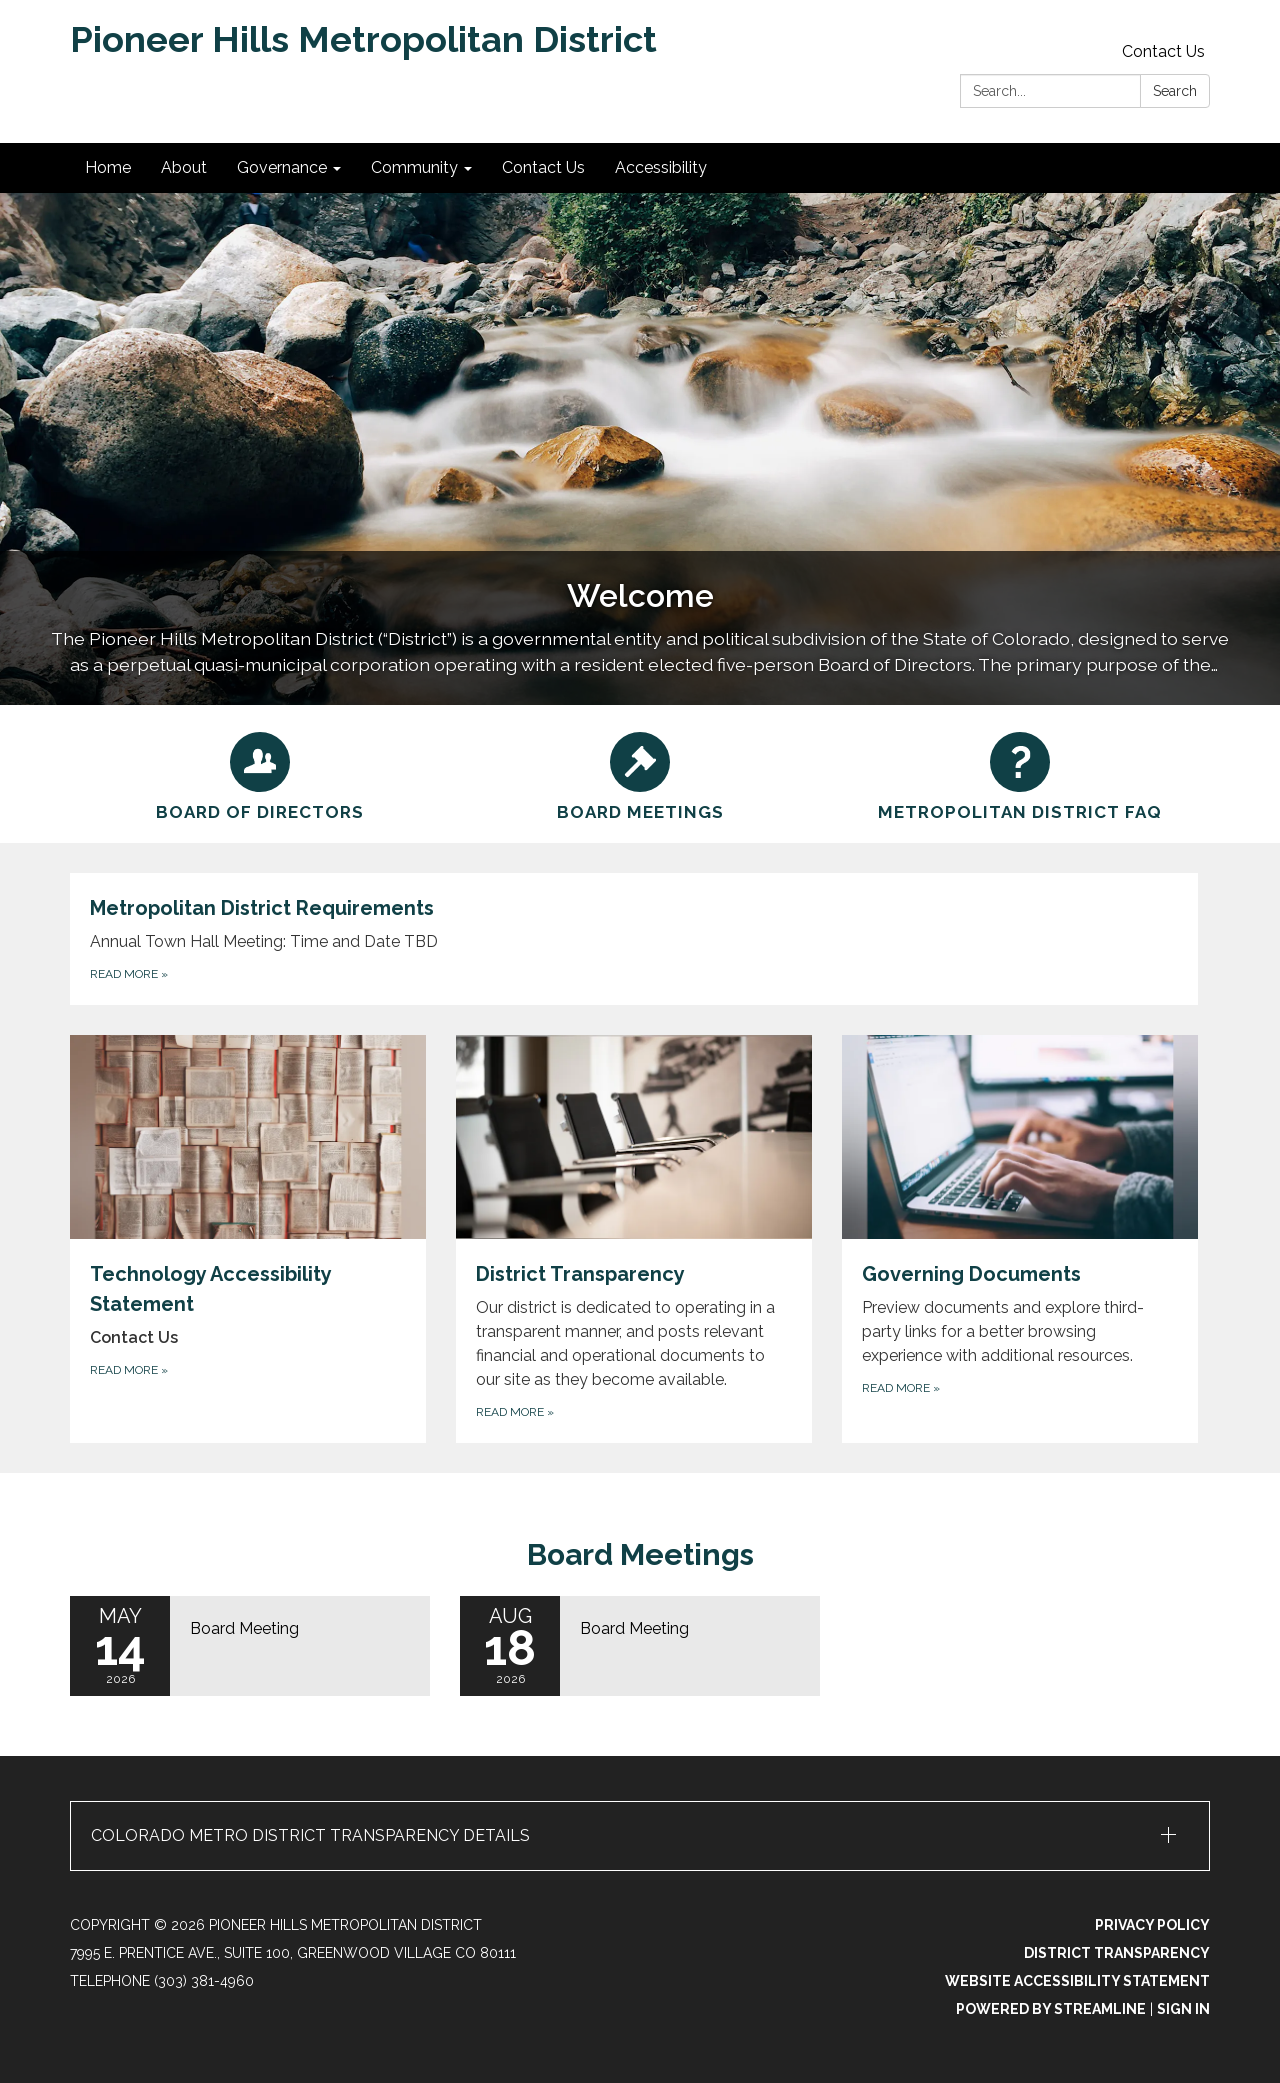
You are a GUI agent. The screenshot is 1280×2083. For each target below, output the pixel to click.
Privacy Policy (1152, 1925)
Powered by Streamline (1051, 2009)
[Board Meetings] (640, 774)
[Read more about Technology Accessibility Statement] (248, 1238)
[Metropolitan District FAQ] (1020, 774)
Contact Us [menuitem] (543, 167)
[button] (640, 1836)
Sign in (1183, 2009)
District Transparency (1117, 1953)
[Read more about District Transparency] (634, 1238)
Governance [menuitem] (282, 167)
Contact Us (1163, 51)
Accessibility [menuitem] (661, 167)
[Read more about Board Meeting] (250, 1646)
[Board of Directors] (260, 774)
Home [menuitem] (108, 167)
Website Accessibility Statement (1077, 1981)
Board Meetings (640, 1554)
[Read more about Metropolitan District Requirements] (634, 939)
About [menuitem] (184, 167)
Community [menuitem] (414, 167)
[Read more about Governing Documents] (1020, 1238)
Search (1175, 91)
